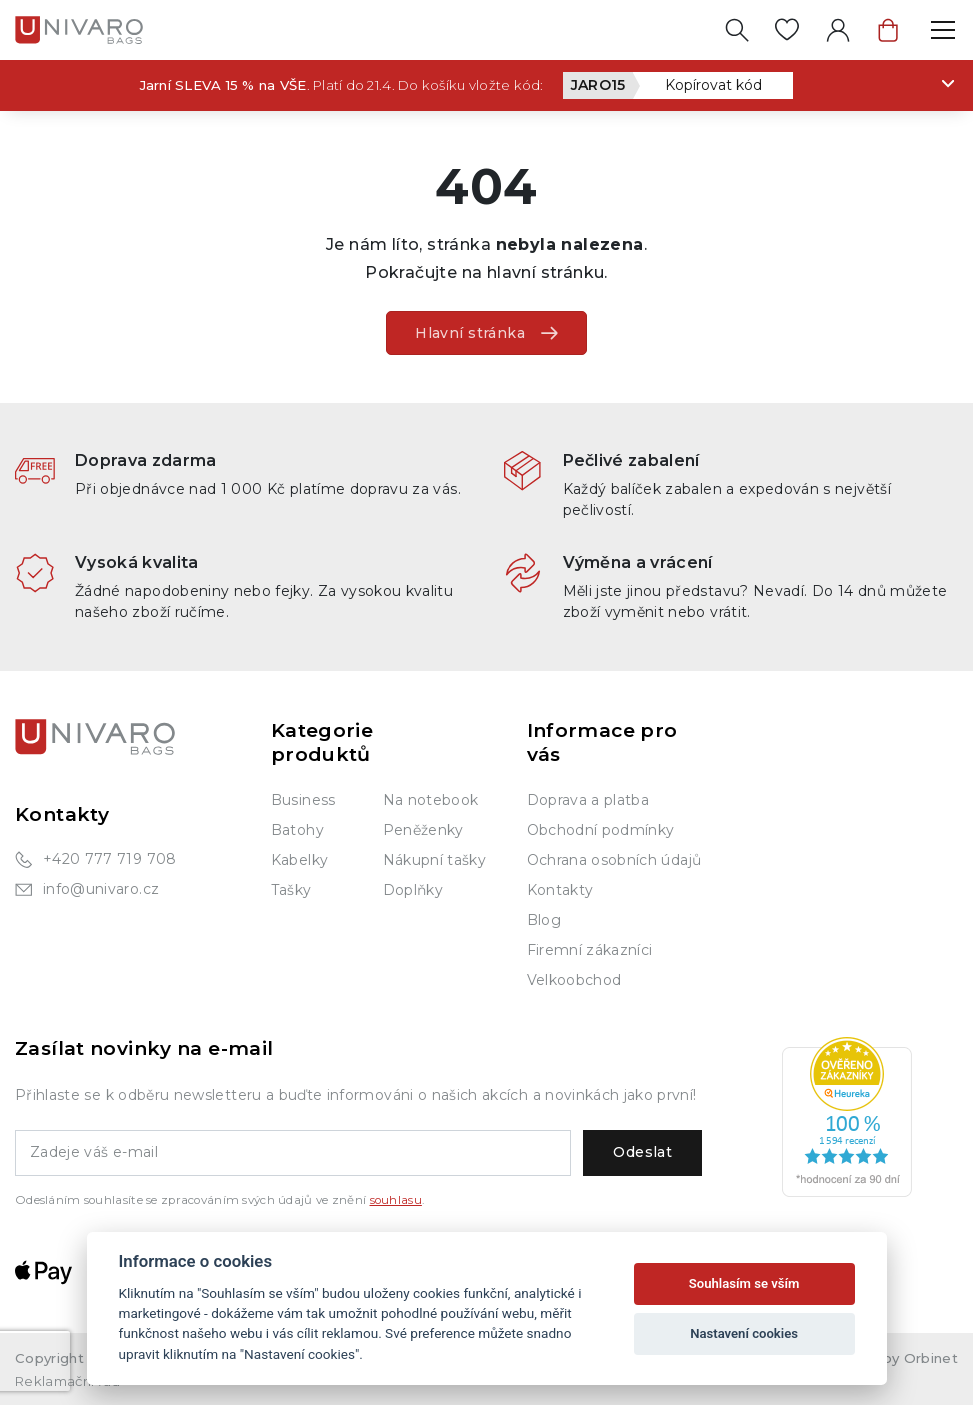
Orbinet (931, 1358)
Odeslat (642, 1152)
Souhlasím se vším (744, 1283)
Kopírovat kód (713, 85)
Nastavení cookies (744, 1333)
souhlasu (396, 1200)
